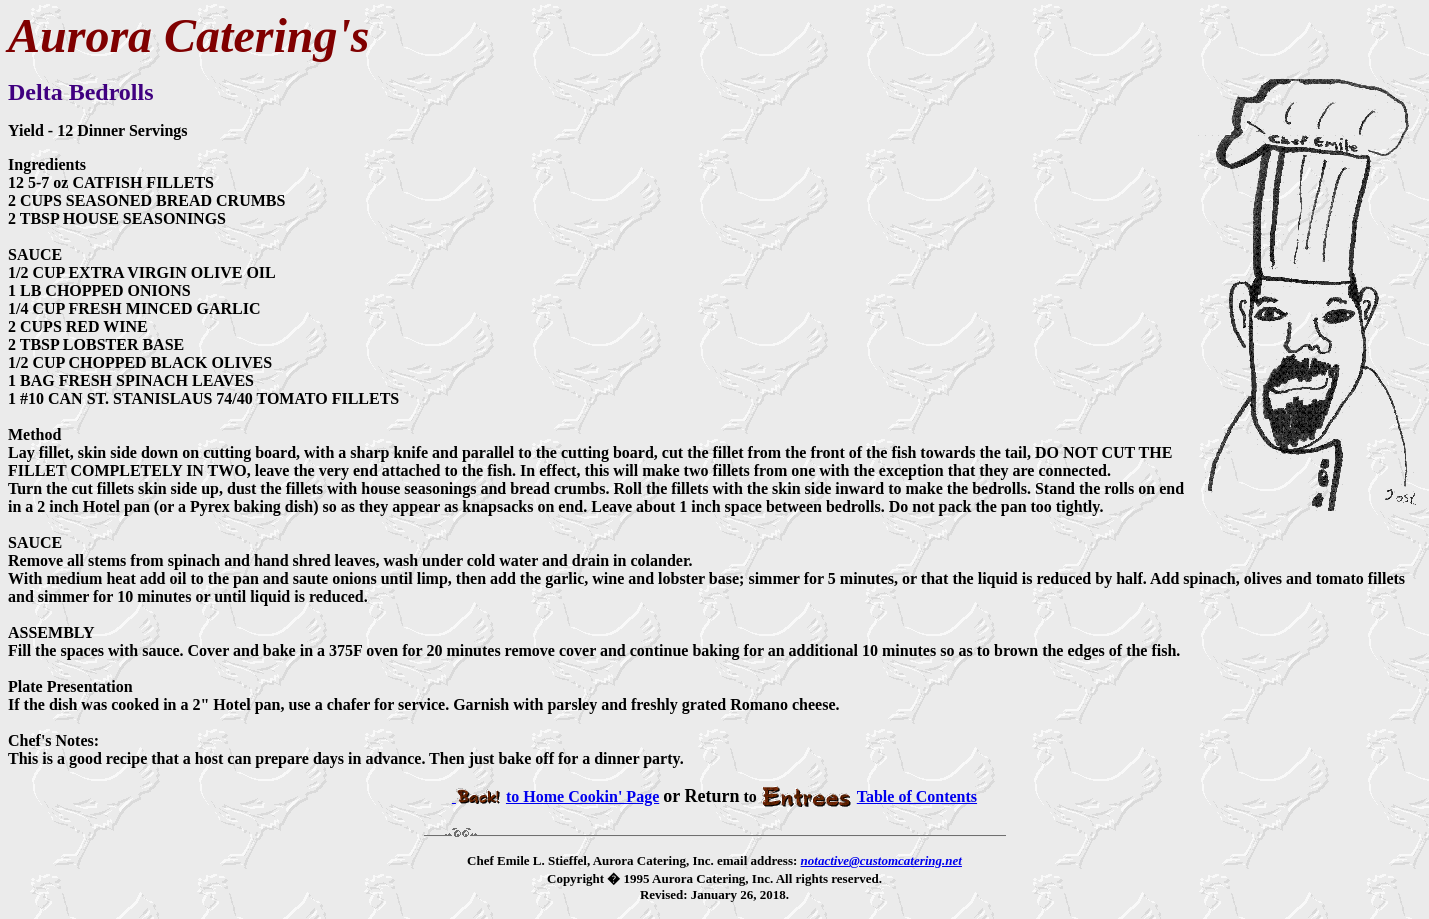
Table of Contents (869, 796)
